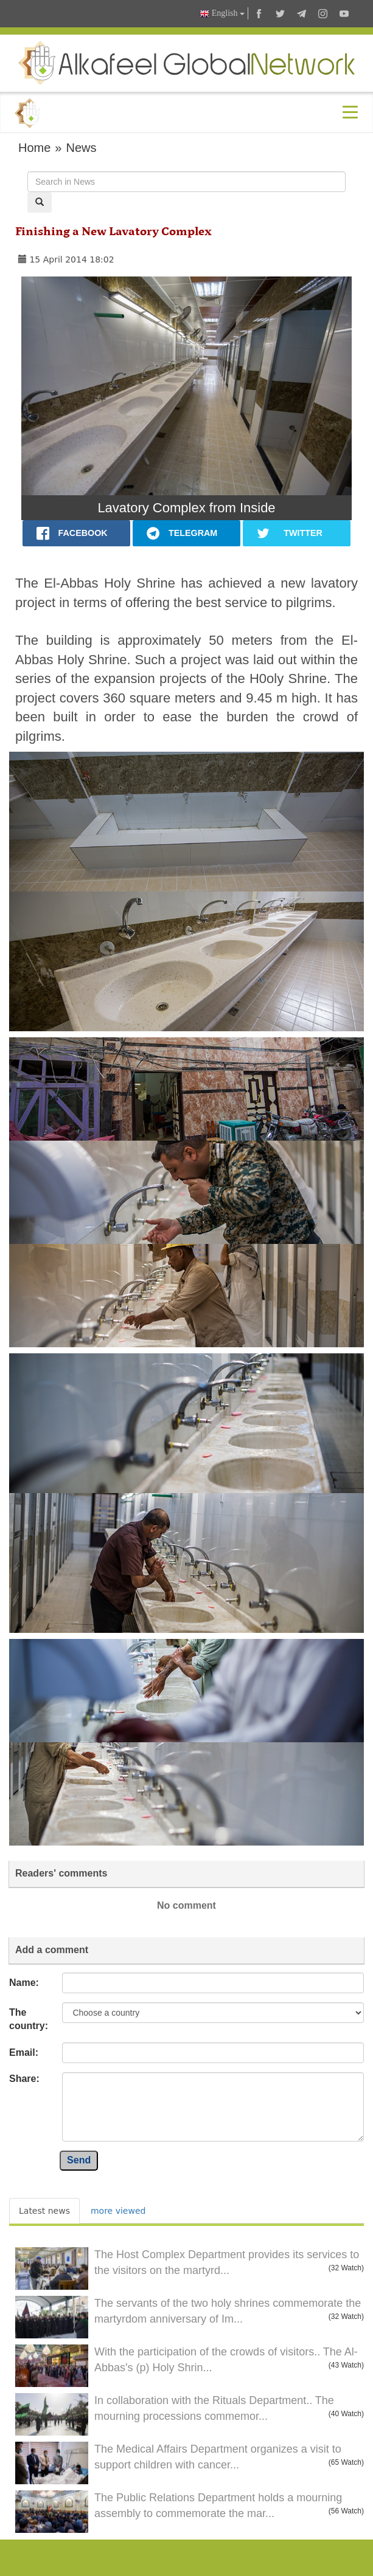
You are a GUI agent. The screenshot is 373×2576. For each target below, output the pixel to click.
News (81, 147)
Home (34, 147)
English (222, 14)
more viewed (118, 2211)
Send (79, 2160)
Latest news (44, 2211)
